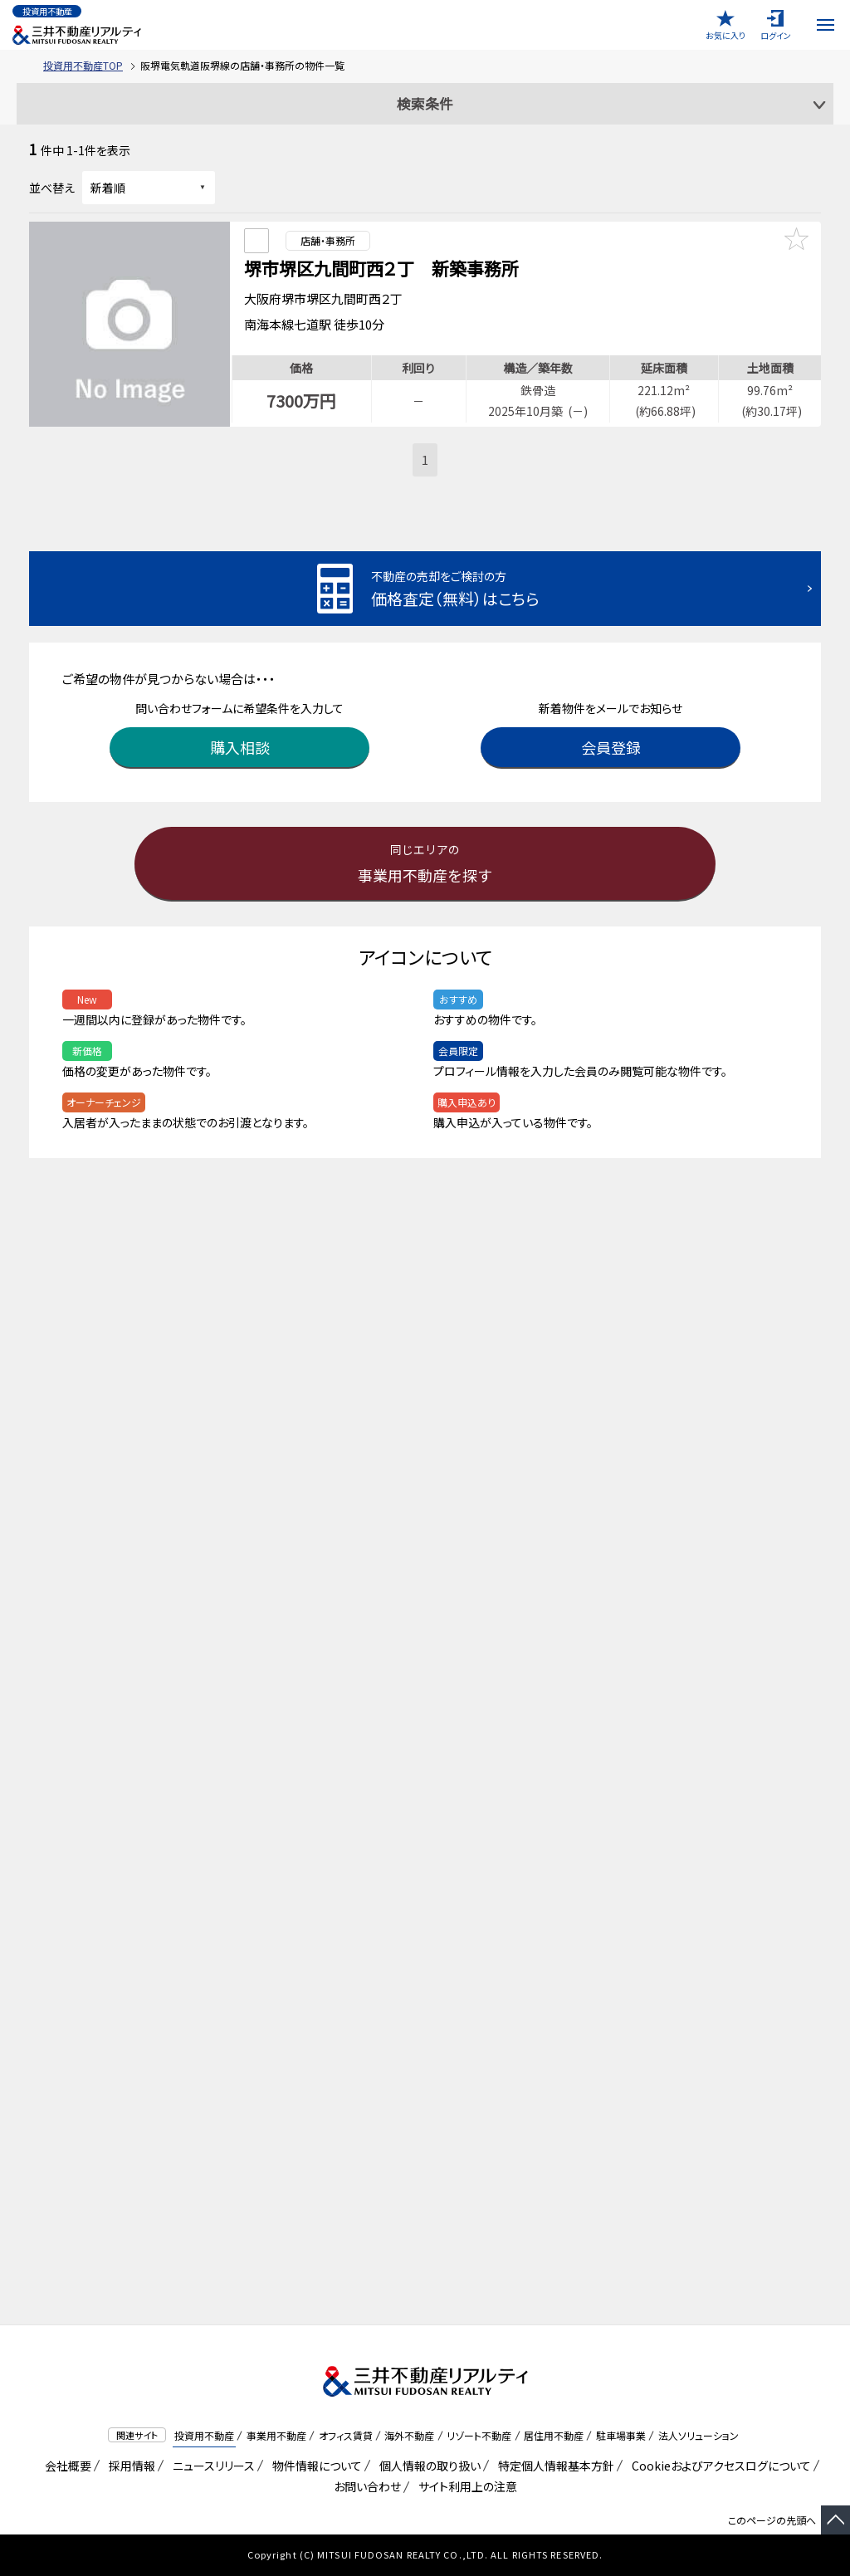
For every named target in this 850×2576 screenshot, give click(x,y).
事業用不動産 (276, 2435)
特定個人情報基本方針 (553, 2465)
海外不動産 (409, 2435)
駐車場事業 (621, 2435)
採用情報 (129, 2465)
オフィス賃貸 (346, 2435)
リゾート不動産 (479, 2435)
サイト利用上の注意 (465, 2486)
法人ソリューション (698, 2435)
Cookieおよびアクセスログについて (718, 2465)
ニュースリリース (211, 2465)
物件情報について (314, 2465)
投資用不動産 (204, 2435)
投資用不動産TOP (83, 65)
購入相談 (240, 743)
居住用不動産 (554, 2435)
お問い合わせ (367, 2486)
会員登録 (611, 743)
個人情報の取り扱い (427, 2465)
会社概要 (65, 2465)
